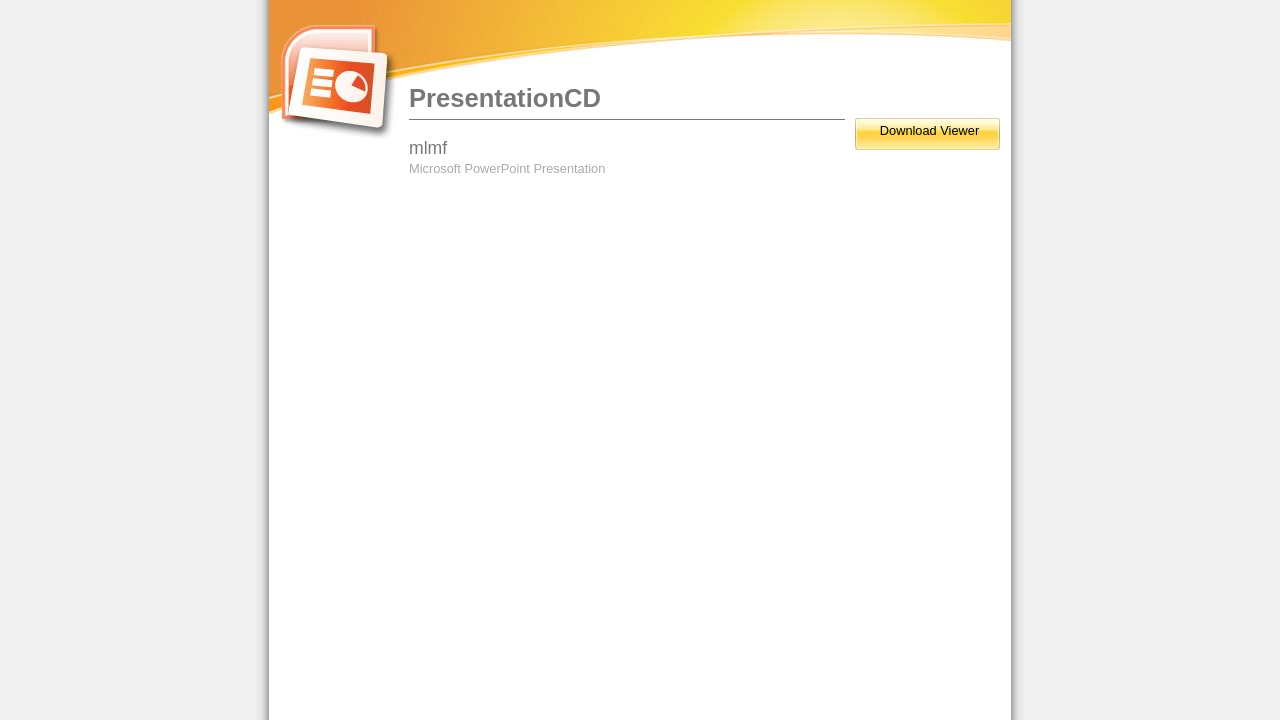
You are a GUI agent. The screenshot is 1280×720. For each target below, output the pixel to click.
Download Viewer (929, 130)
